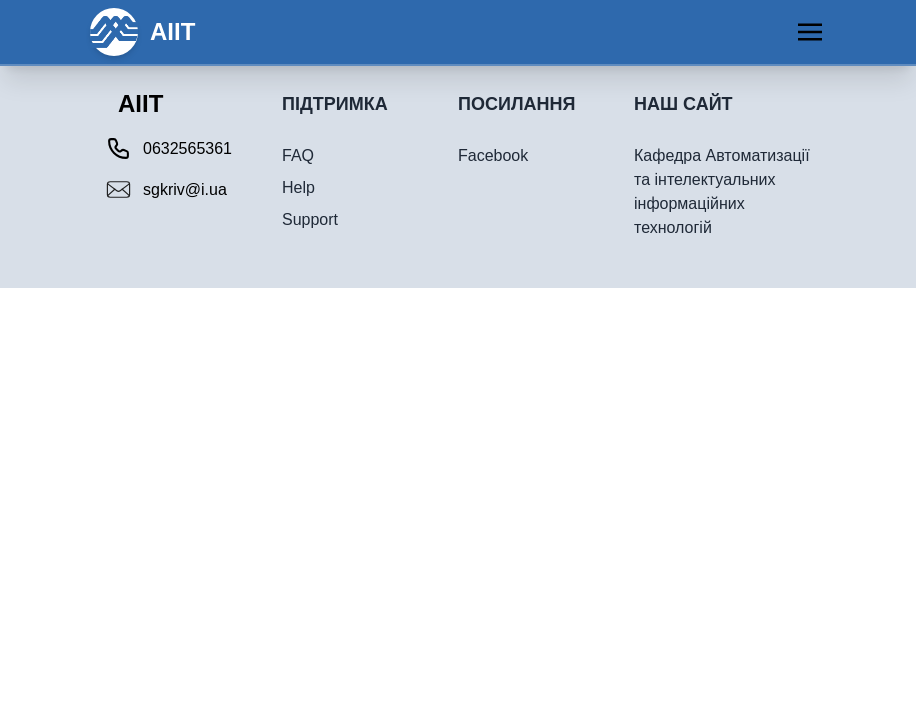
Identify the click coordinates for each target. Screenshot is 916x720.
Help (298, 187)
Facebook (493, 155)
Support (310, 219)
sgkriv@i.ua (185, 189)
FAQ (298, 155)
